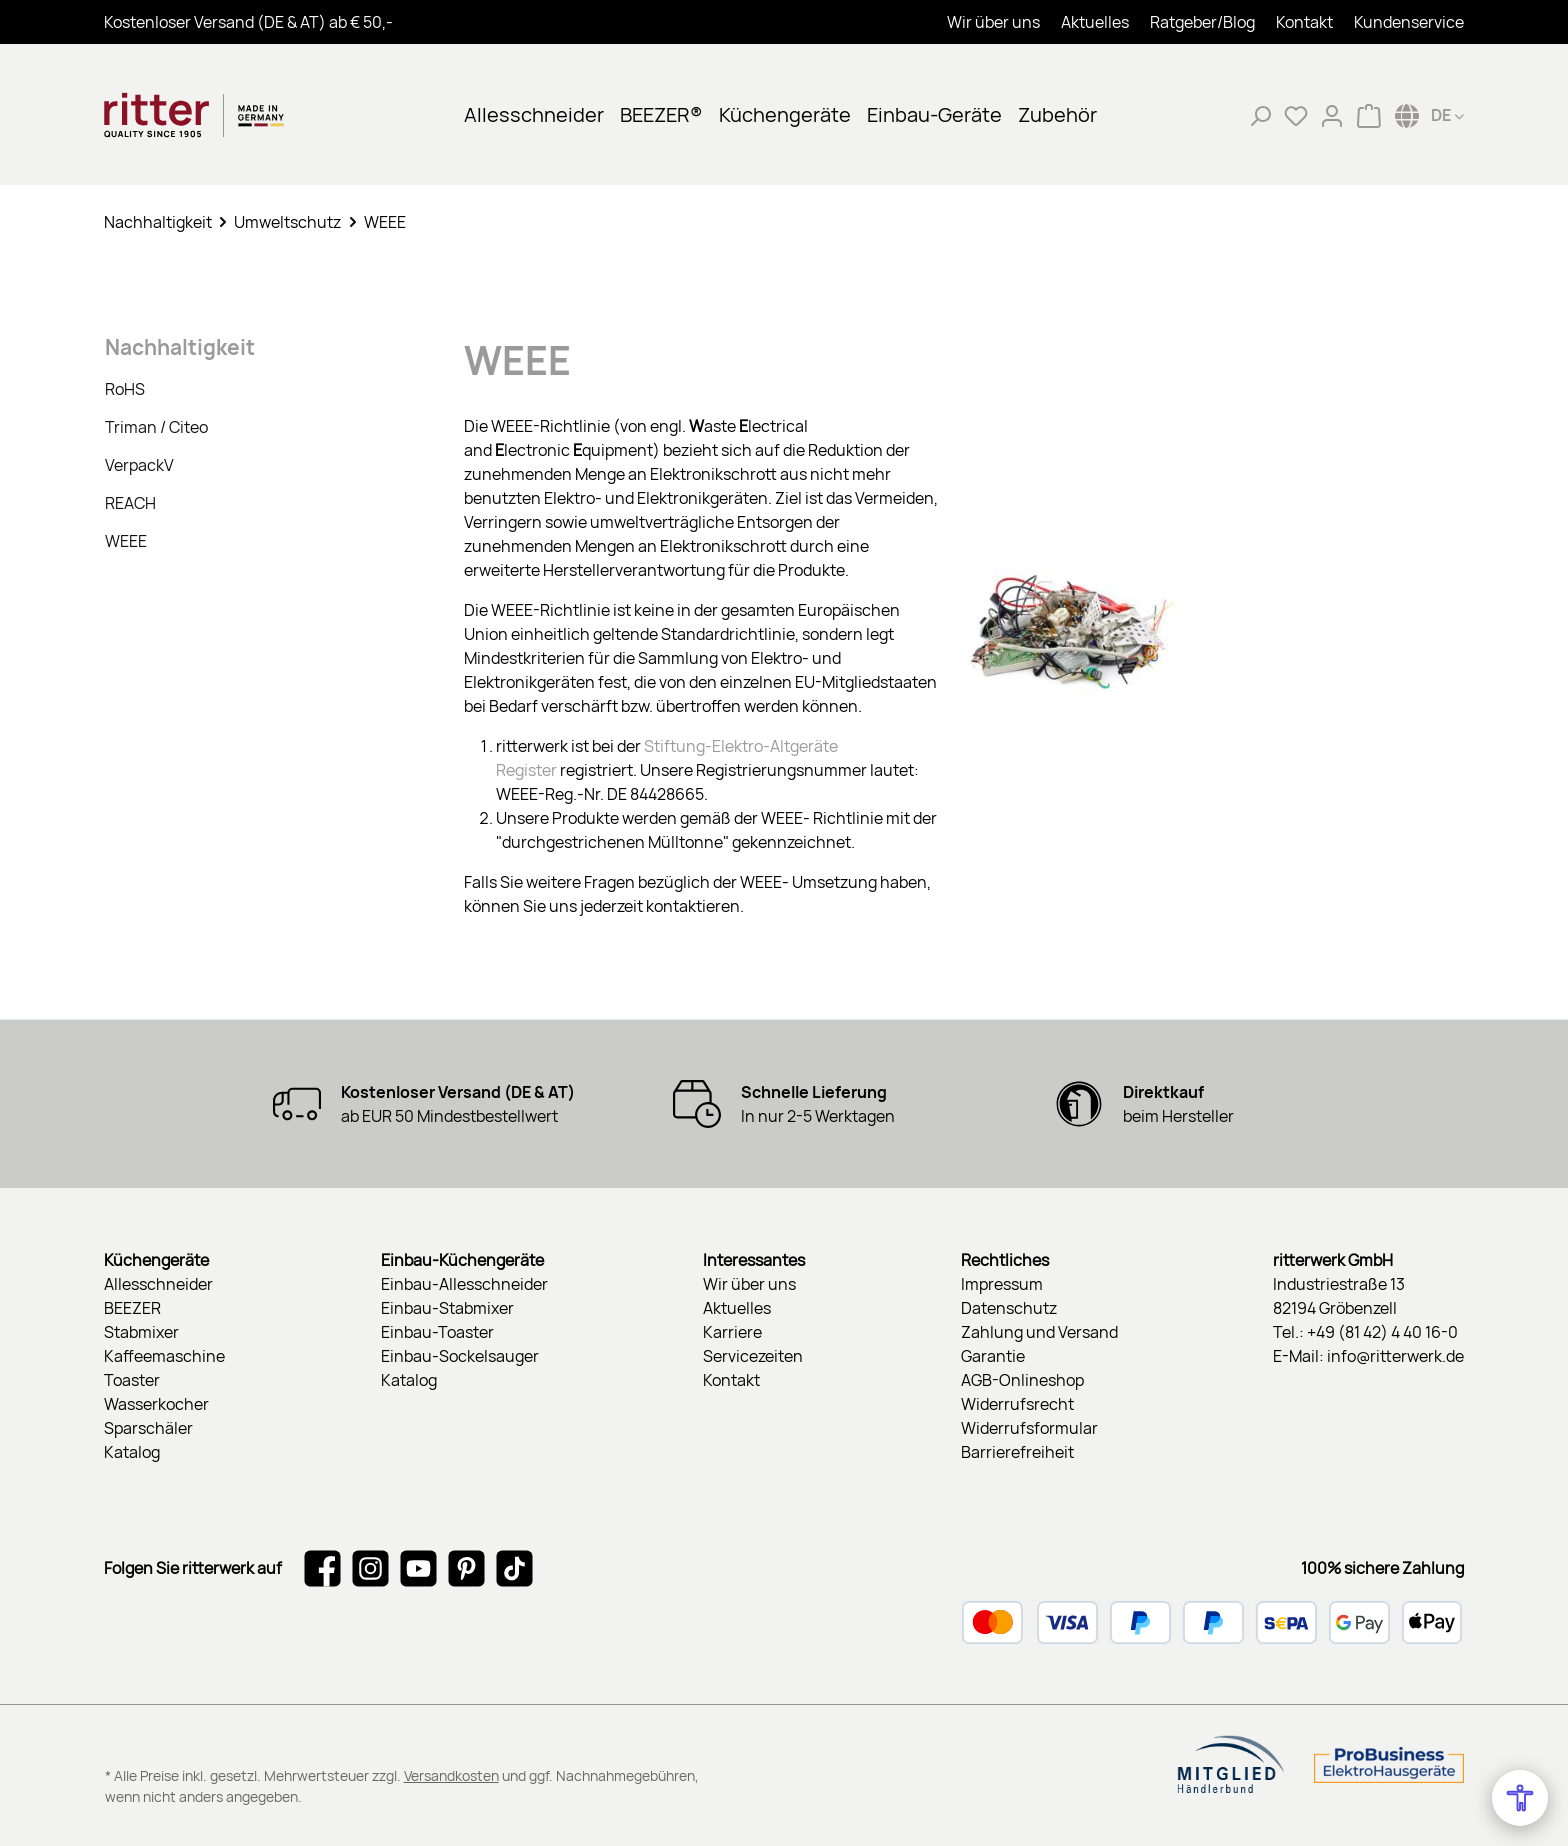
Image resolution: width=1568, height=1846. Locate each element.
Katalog (132, 1452)
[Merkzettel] (1296, 115)
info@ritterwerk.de (1395, 1356)
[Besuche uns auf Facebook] (322, 1568)
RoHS (125, 389)
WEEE (126, 541)
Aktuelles (1095, 22)
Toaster (132, 1380)
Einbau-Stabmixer (447, 1308)
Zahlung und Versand (1039, 1332)
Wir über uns (993, 22)
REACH (130, 503)
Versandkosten (451, 1775)
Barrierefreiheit (1017, 1452)
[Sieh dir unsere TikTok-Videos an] (514, 1568)
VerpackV (139, 465)
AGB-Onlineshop (1022, 1380)
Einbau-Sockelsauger (460, 1356)
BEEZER (132, 1308)
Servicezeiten (753, 1356)
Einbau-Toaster (437, 1332)
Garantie (993, 1356)
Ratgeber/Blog (1202, 22)
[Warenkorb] (1369, 115)
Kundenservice (1409, 22)
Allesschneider (158, 1284)
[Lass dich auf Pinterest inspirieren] (466, 1568)
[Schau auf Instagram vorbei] (370, 1568)
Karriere (732, 1332)
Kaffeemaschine (164, 1356)
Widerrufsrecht (1017, 1404)
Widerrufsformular (1029, 1428)
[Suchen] (1260, 115)
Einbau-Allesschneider (464, 1284)
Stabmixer (141, 1332)
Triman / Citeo (156, 427)
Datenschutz (1009, 1308)
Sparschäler (148, 1428)
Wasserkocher (156, 1404)
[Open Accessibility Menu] (1520, 1798)
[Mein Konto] (1332, 115)
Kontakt (1304, 22)
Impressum (1002, 1284)
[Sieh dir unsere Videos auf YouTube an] (418, 1568)
